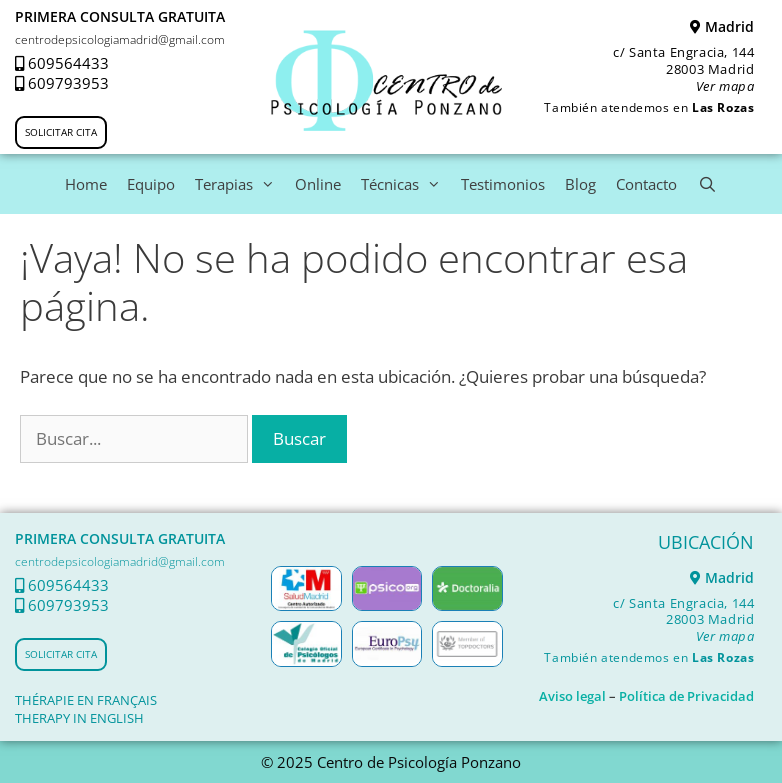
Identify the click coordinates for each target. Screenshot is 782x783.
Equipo (151, 184)
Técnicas (406, 184)
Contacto (646, 184)
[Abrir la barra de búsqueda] (706, 184)
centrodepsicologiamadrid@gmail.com (120, 39)
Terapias (240, 184)
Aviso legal (572, 696)
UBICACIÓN (706, 542)
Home (86, 184)
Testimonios (503, 184)
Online (318, 184)
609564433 (68, 63)
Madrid (722, 26)
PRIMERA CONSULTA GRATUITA (120, 16)
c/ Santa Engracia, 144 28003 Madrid (683, 69)
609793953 (68, 83)
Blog (580, 184)
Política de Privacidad (686, 696)
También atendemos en (649, 107)
